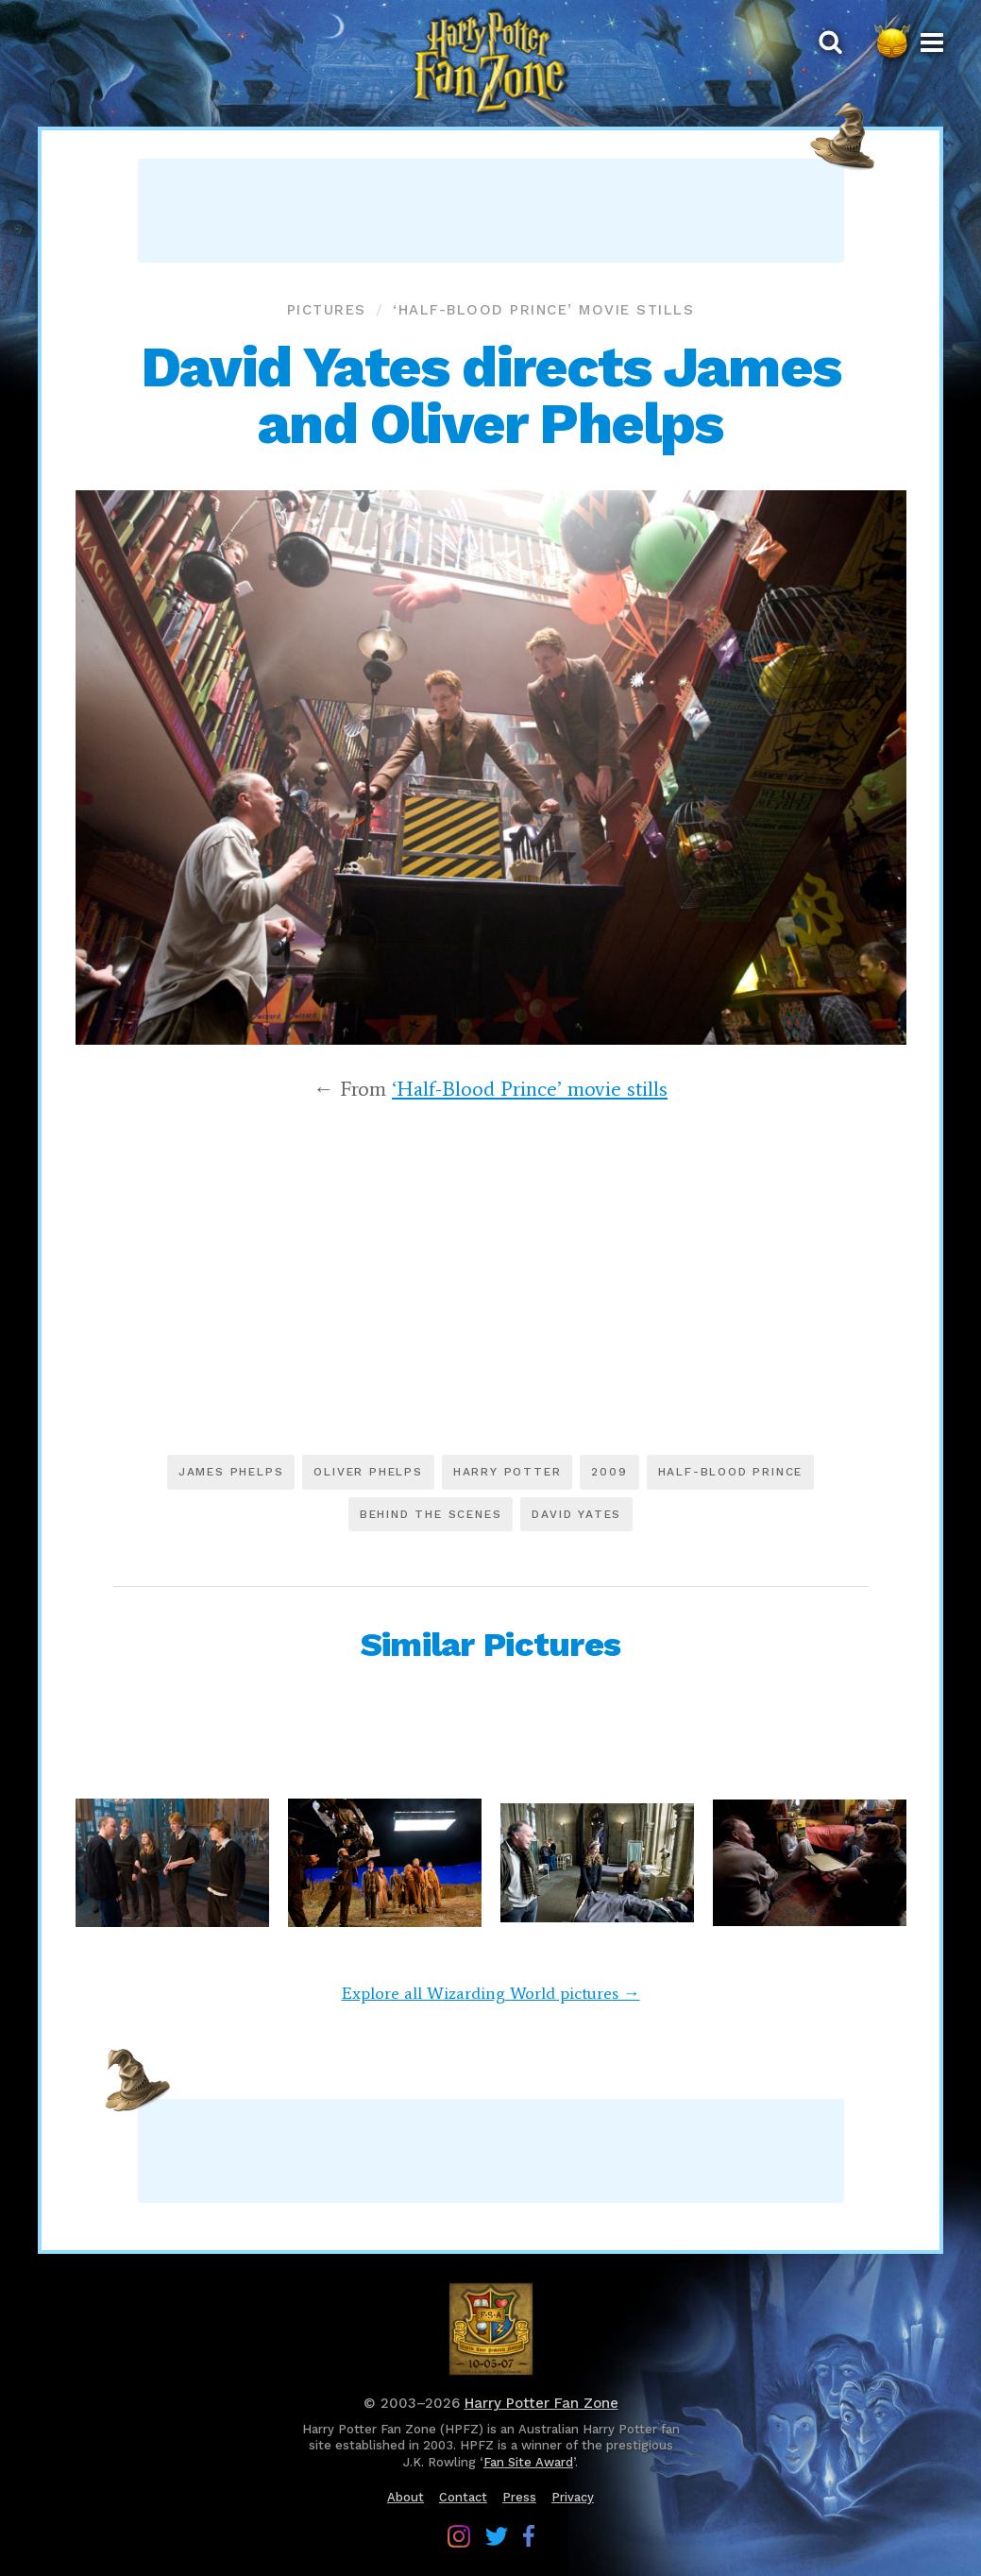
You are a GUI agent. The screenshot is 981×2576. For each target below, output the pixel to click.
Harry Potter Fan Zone (541, 2403)
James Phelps (231, 1471)
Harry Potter (507, 1471)
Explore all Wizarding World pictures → (491, 1993)
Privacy (572, 2497)
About (405, 2497)
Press (519, 2497)
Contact (463, 2497)
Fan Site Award (528, 2462)
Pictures (326, 309)
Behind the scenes (431, 1514)
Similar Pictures (490, 1644)
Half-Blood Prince (730, 1471)
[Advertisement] (491, 210)
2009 (609, 1471)
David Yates (576, 1514)
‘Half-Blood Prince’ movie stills (543, 309)
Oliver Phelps (367, 1471)
